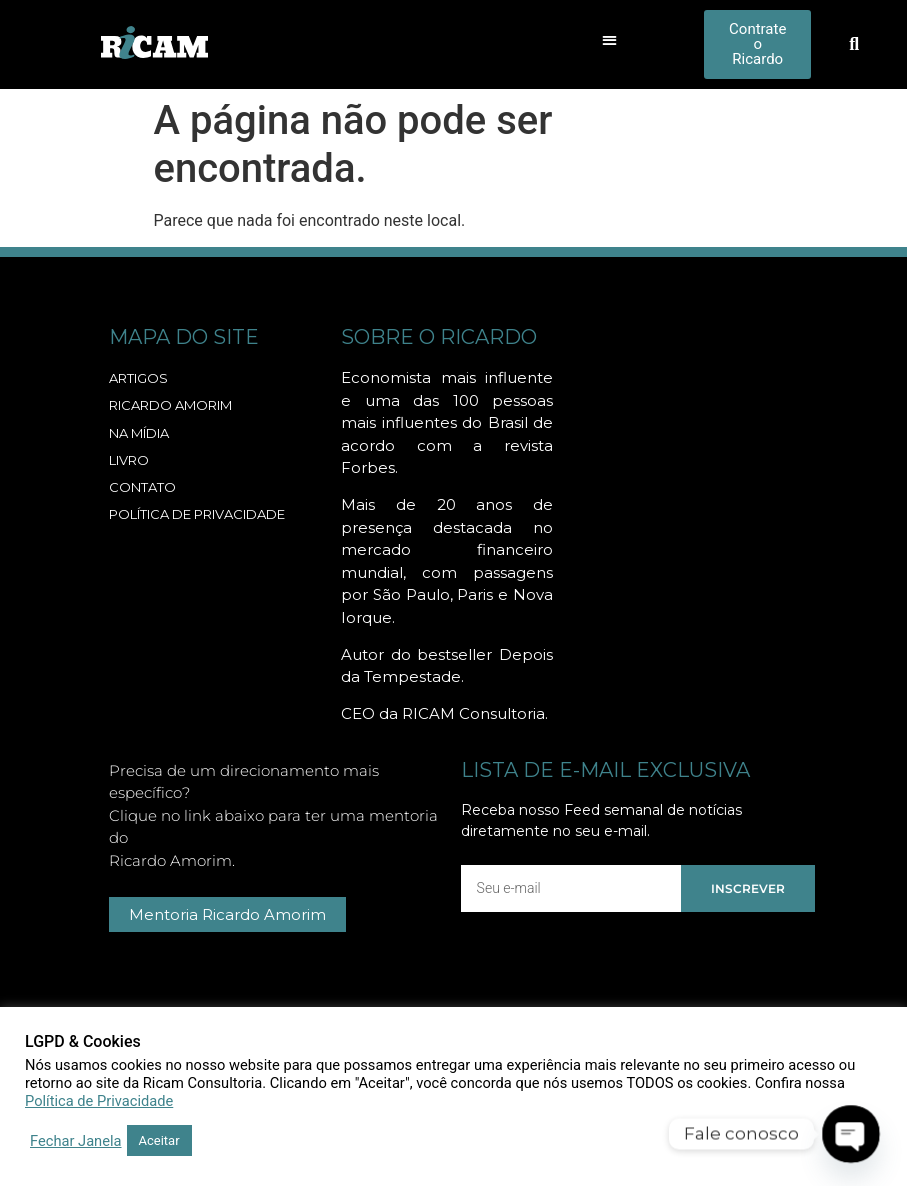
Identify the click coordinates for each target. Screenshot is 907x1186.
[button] (609, 39)
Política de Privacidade (99, 1101)
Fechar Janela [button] (76, 1141)
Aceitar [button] (159, 1140)
